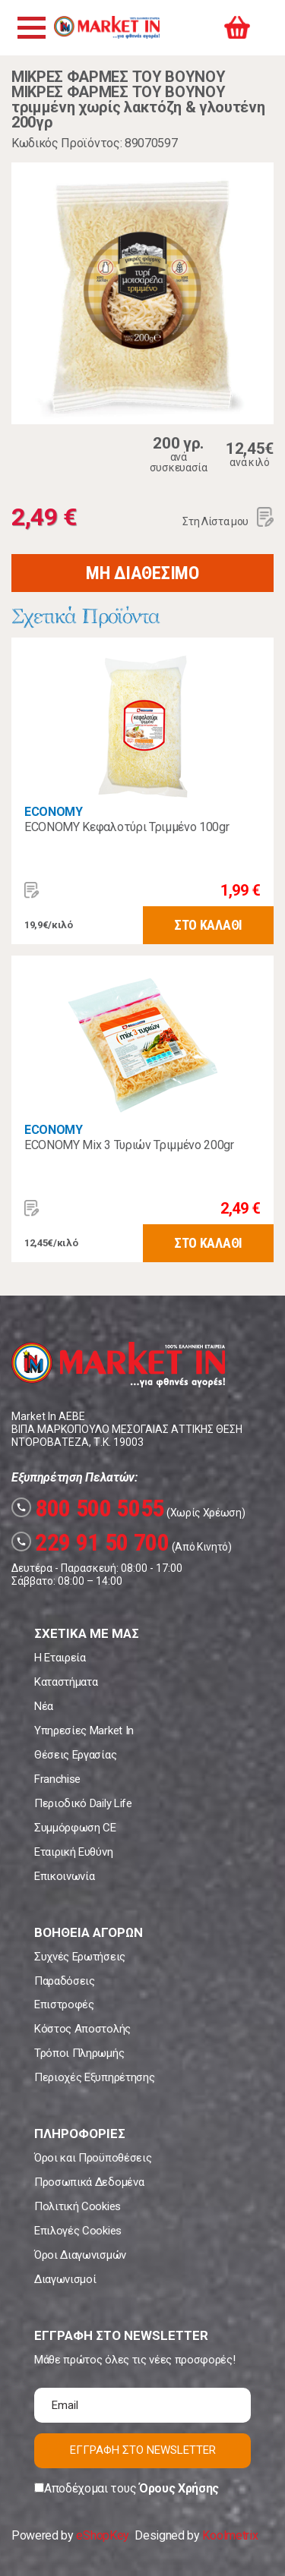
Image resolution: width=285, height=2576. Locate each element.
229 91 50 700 (90, 1542)
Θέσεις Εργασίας (75, 1755)
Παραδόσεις (64, 1981)
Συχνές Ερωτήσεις (79, 1956)
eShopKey (102, 2535)
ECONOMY (53, 812)
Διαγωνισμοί (65, 2279)
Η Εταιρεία (60, 1657)
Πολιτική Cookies (77, 2206)
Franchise (57, 1779)
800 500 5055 (87, 1508)
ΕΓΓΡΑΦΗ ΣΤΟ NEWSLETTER (143, 2450)
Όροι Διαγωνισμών (80, 2255)
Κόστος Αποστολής (82, 2029)
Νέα (43, 1706)
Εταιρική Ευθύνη (73, 1852)
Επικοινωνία (64, 1876)
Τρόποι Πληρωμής (79, 2053)
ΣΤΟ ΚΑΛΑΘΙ (208, 925)
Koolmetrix (230, 2535)
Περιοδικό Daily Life (83, 1803)
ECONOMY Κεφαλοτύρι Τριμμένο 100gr (126, 827)
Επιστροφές (64, 2004)
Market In (106, 27)
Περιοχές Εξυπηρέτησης (94, 2077)
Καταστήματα (65, 1682)
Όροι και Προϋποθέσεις (92, 2158)
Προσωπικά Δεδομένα (89, 2182)
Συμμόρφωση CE (75, 1827)
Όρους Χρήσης (179, 2488)
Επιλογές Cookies (78, 2230)
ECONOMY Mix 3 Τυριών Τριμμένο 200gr (129, 1145)
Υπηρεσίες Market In (84, 1730)
